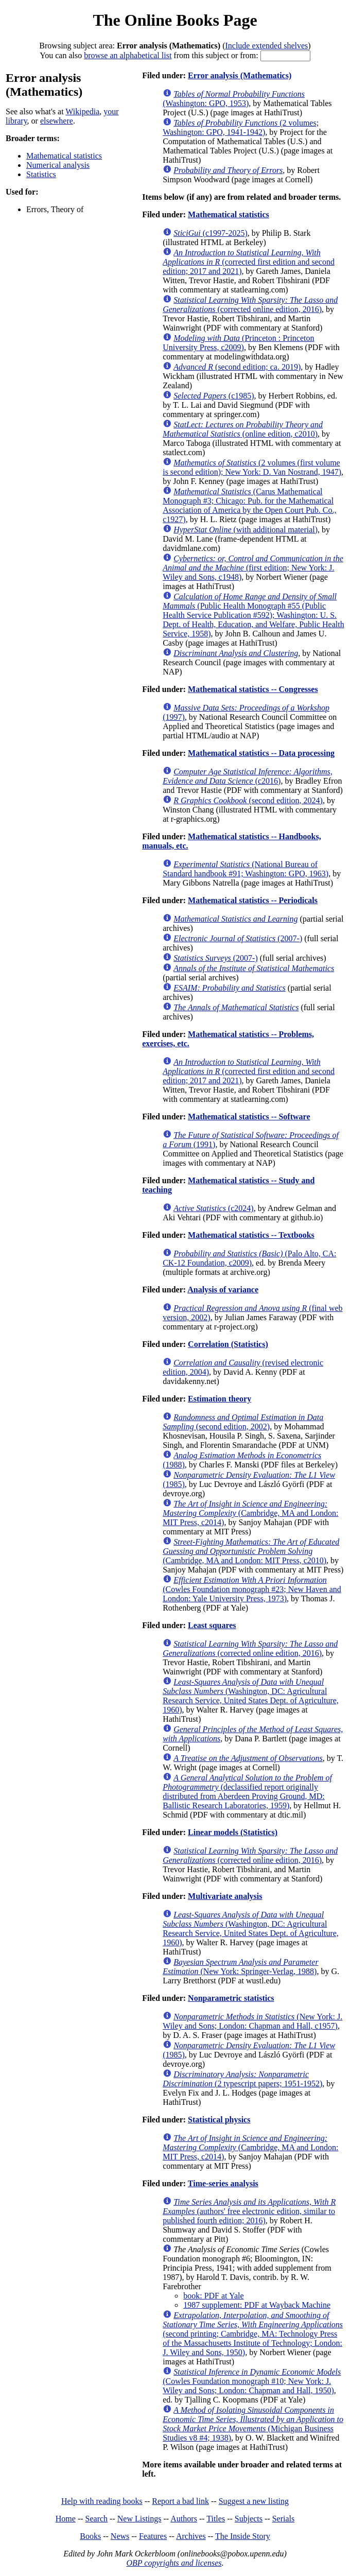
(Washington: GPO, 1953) (234, 99)
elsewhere (56, 120)
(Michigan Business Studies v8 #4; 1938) (253, 2424)
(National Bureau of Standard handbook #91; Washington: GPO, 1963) (245, 869)
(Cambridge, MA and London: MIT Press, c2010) (251, 1551)
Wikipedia (82, 111)
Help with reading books (102, 2501)
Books (90, 2536)
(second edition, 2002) (243, 1422)
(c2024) (213, 1208)
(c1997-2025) (210, 233)
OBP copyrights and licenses (173, 2562)
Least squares (212, 1625)
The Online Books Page (175, 20)
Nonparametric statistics (231, 1998)
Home (66, 2518)
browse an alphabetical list (127, 55)
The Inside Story (242, 2536)
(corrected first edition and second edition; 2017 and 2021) (249, 261)
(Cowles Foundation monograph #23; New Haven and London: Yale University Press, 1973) (252, 1589)
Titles (215, 2518)
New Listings (139, 2518)
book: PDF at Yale (213, 2295)
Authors (183, 2518)
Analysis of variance (222, 1289)
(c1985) (213, 395)
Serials (283, 2518)
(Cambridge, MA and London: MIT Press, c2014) (250, 1513)
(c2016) (247, 776)
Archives (191, 2536)
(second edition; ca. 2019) (237, 366)
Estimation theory (219, 1398)
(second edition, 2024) (248, 800)
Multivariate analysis (225, 1896)
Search (96, 2518)
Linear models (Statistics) (232, 1832)
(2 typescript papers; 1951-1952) (242, 2079)
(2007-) (237, 938)
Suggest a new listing (254, 2501)
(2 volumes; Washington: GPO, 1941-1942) (241, 127)
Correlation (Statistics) (228, 1344)
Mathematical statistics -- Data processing (261, 753)
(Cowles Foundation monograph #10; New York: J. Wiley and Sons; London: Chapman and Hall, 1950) (252, 2381)
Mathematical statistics (64, 155)
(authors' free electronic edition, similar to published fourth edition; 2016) (249, 2211)
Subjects (248, 2518)
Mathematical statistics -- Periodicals (253, 900)
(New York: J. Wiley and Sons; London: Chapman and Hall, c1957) (252, 2021)
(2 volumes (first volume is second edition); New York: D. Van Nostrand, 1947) (252, 467)
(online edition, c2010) (243, 429)
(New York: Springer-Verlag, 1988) (240, 1967)
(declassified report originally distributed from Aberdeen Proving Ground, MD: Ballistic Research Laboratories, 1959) (247, 1791)
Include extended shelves (266, 45)
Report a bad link (180, 2501)
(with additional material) (245, 529)
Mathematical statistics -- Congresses (253, 689)
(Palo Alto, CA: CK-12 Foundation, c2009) (249, 1258)
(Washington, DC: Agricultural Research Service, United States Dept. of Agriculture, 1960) (251, 1696)
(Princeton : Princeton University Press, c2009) (238, 343)
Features (153, 2536)
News (120, 2536)
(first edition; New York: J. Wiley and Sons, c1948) (253, 567)
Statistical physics (219, 2119)
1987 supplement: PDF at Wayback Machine (256, 2305)
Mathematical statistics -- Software (249, 1116)
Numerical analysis (58, 165)
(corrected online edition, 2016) (250, 305)
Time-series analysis (223, 2183)
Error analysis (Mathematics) (239, 75)
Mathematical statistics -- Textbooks (251, 1235)
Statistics (41, 174)
